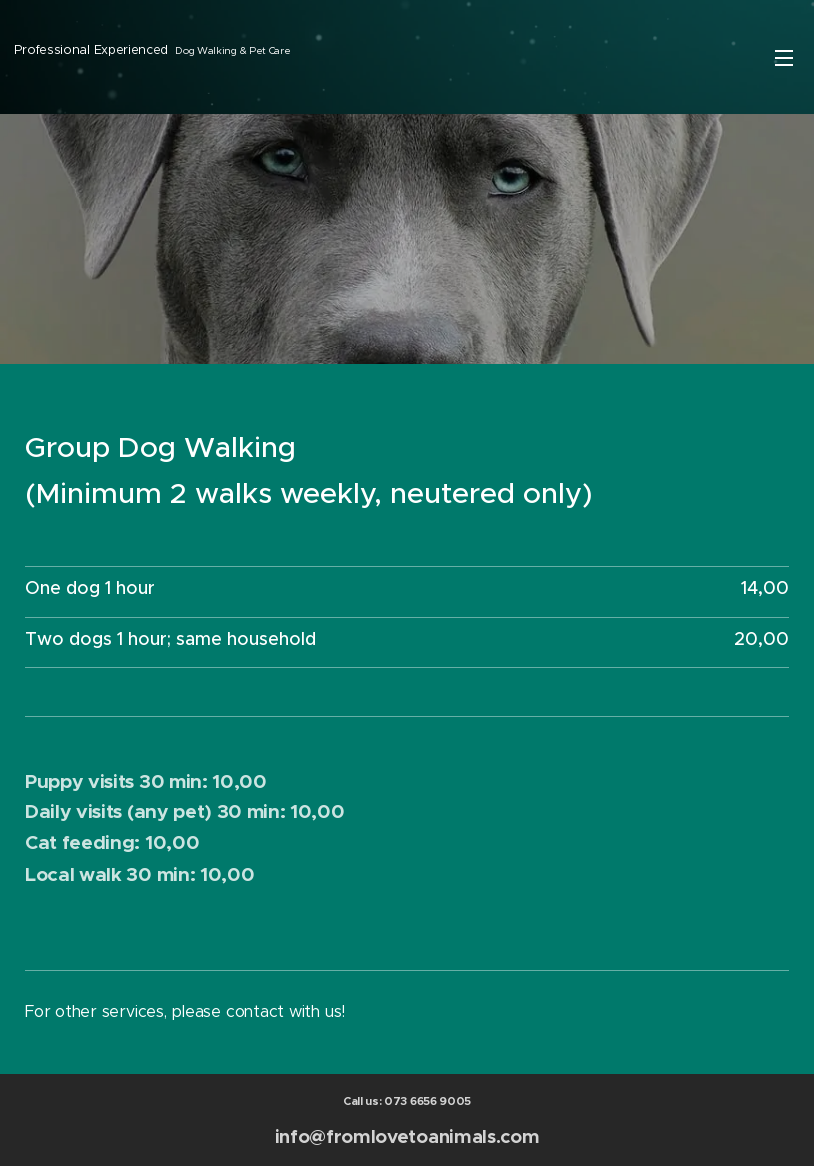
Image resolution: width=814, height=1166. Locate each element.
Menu (784, 58)
